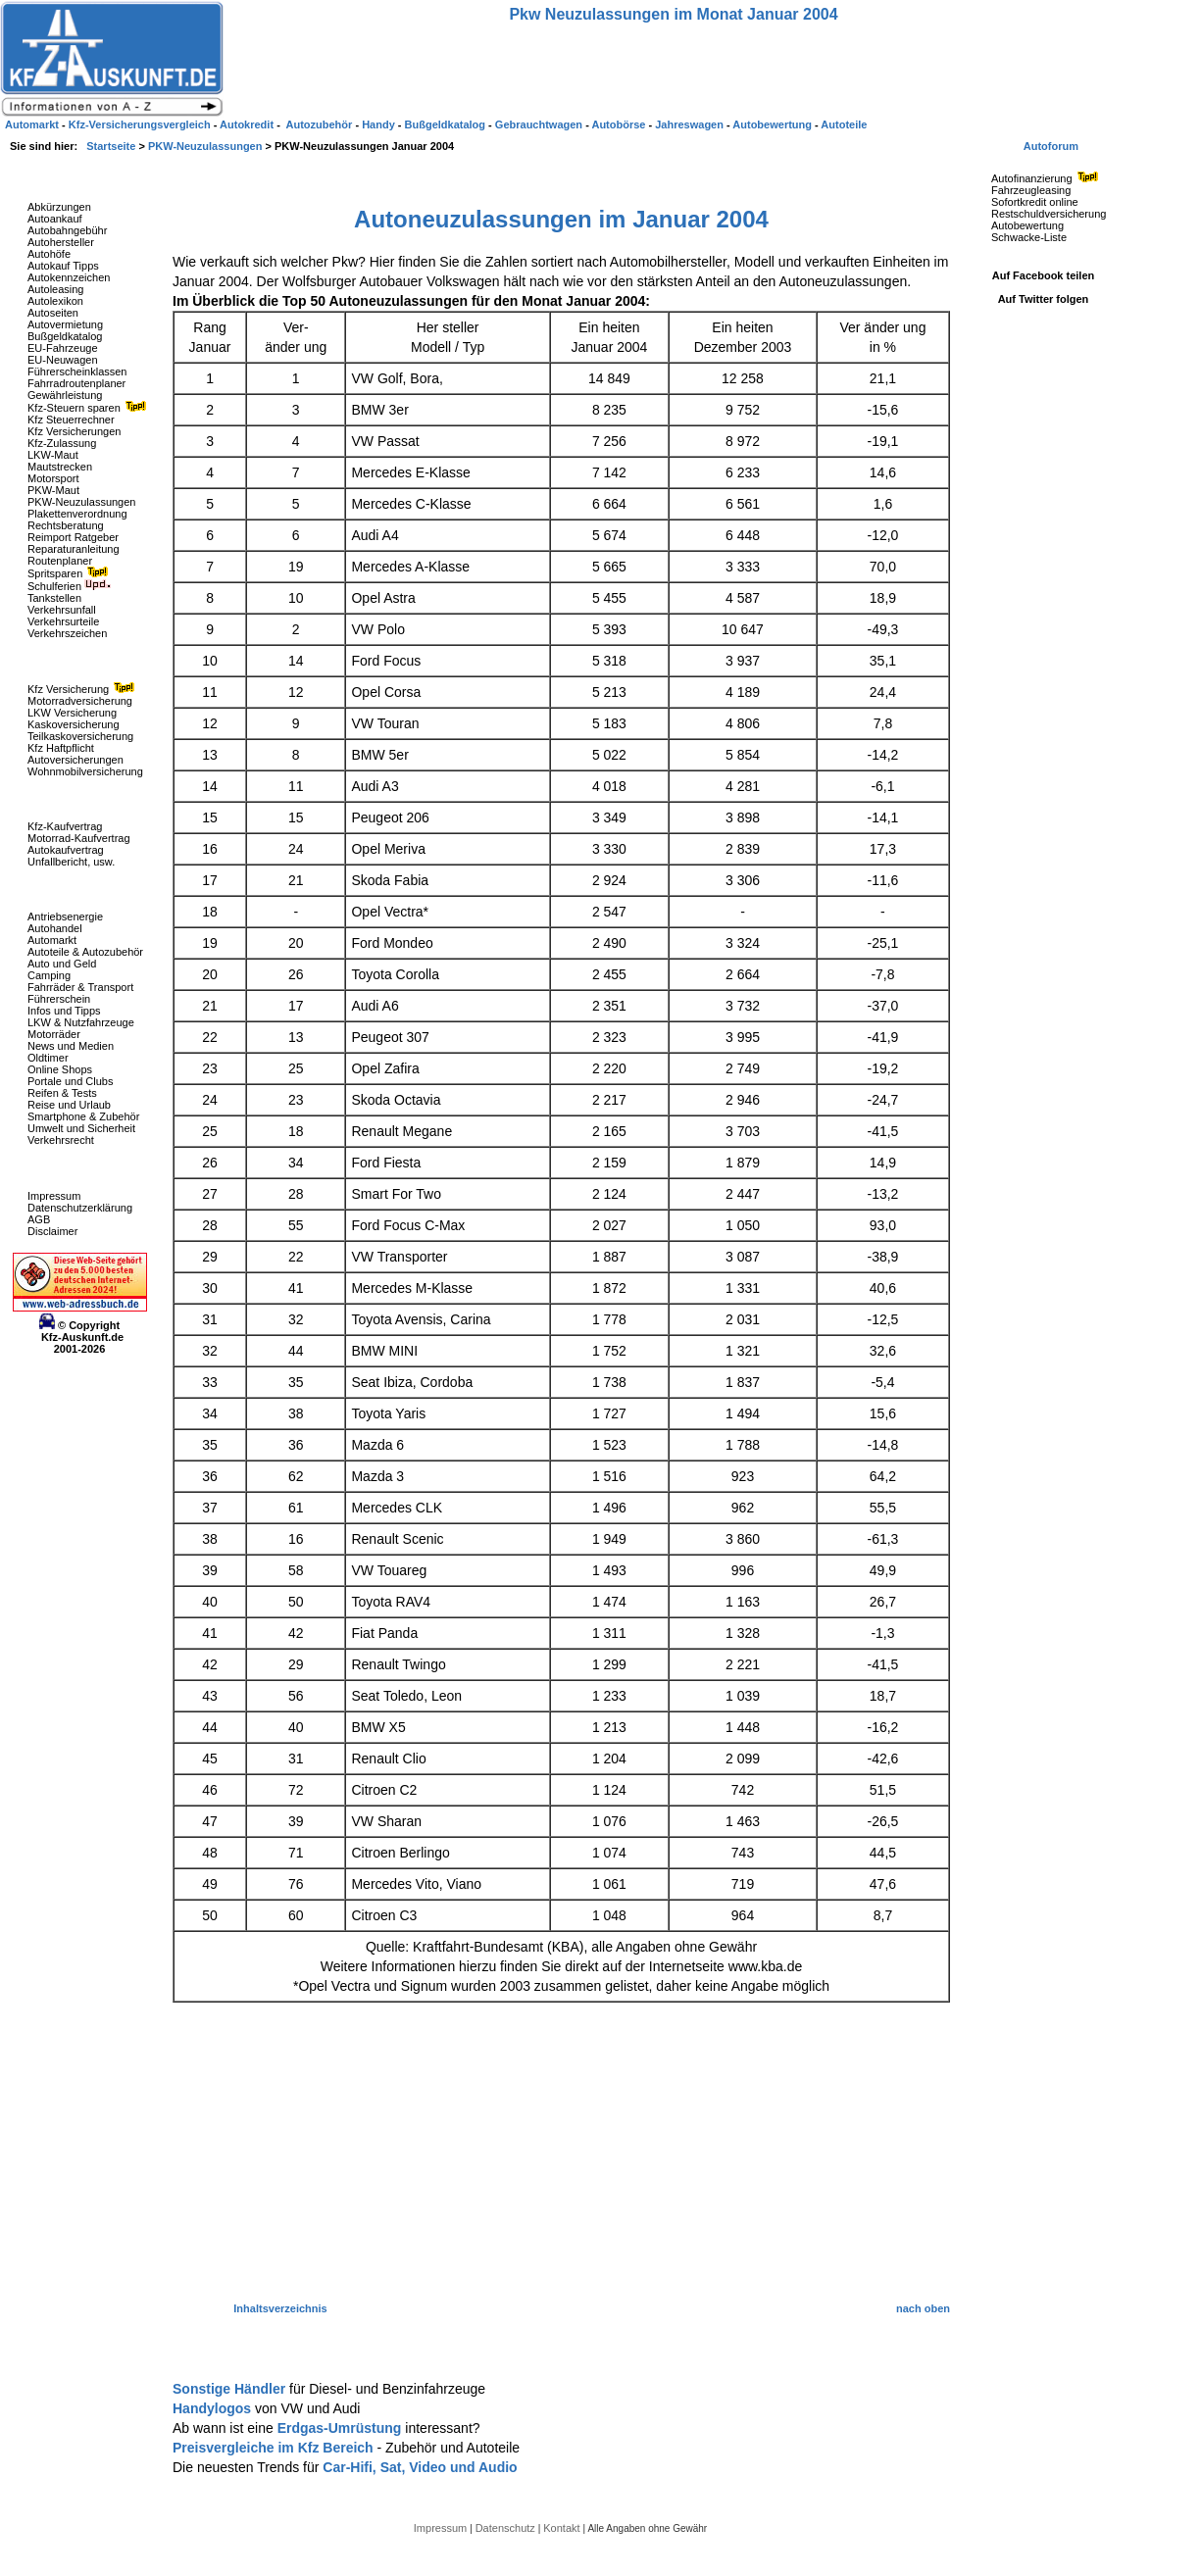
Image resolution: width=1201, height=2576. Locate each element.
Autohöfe (49, 254)
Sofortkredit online (1034, 202)
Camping (49, 975)
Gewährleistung (64, 395)
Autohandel (54, 928)
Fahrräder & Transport (80, 987)
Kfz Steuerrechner (71, 419)
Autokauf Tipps (63, 266)
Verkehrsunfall (61, 610)
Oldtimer (48, 1058)
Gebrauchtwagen (540, 124)
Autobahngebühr (67, 230)
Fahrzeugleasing (1031, 190)
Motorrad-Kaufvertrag (78, 838)
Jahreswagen (690, 124)
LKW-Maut (52, 455)
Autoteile (844, 124)
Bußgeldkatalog (64, 336)
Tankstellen (54, 598)
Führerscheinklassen (77, 371)
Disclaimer (52, 1231)
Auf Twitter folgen (1043, 299)
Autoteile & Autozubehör (85, 952)
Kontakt (562, 2528)
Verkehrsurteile (63, 621)
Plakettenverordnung (77, 514)
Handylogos (214, 2408)
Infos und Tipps (64, 1010)
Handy (380, 124)
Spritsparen (70, 573)
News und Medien (70, 1046)
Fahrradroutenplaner (76, 383)
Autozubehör (319, 124)
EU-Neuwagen (62, 360)
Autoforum (1051, 146)
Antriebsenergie (65, 916)
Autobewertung (1027, 225)
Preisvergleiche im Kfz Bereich (275, 2447)
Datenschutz (506, 2528)
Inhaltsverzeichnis (279, 2308)
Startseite (112, 146)
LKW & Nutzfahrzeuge (80, 1022)
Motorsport (53, 478)
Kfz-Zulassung (61, 443)
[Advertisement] (562, 2153)
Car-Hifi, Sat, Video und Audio (420, 2467)
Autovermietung (65, 324)
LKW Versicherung (72, 712)
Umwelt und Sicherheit (81, 1128)
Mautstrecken (59, 466)
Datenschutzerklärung (79, 1208)
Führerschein (58, 999)
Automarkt (51, 940)
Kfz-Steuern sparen (89, 408)
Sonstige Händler (231, 2389)
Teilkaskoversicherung (80, 736)
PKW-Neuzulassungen (81, 502)
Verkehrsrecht (60, 1140)
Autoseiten (52, 313)
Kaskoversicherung (73, 724)
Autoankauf (54, 218)
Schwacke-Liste (1029, 237)
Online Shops (59, 1069)
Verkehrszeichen (67, 633)
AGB (38, 1219)
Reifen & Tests (62, 1093)
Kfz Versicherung (83, 689)
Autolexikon (55, 301)
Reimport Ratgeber (73, 537)
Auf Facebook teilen (1043, 275)
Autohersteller (60, 242)
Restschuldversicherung (1048, 214)
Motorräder (53, 1034)
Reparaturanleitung (73, 549)
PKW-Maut (53, 490)
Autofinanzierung (1047, 178)
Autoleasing (55, 289)
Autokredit (248, 124)
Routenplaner (59, 561)
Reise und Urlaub (69, 1105)
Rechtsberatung (65, 525)
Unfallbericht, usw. (71, 861)
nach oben (923, 2308)
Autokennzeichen (68, 277)
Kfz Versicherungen (74, 431)
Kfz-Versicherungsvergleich (141, 124)
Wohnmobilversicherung (85, 771)
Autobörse (619, 124)
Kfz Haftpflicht (60, 748)
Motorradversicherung (79, 701)
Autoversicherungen (75, 760)
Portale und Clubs (70, 1081)
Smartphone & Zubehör (83, 1116)
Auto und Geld (61, 963)
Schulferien (69, 586)
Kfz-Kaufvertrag (64, 826)
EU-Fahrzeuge (62, 348)
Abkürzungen (59, 207)
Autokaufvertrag (65, 850)
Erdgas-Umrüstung (341, 2428)
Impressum (53, 1196)
